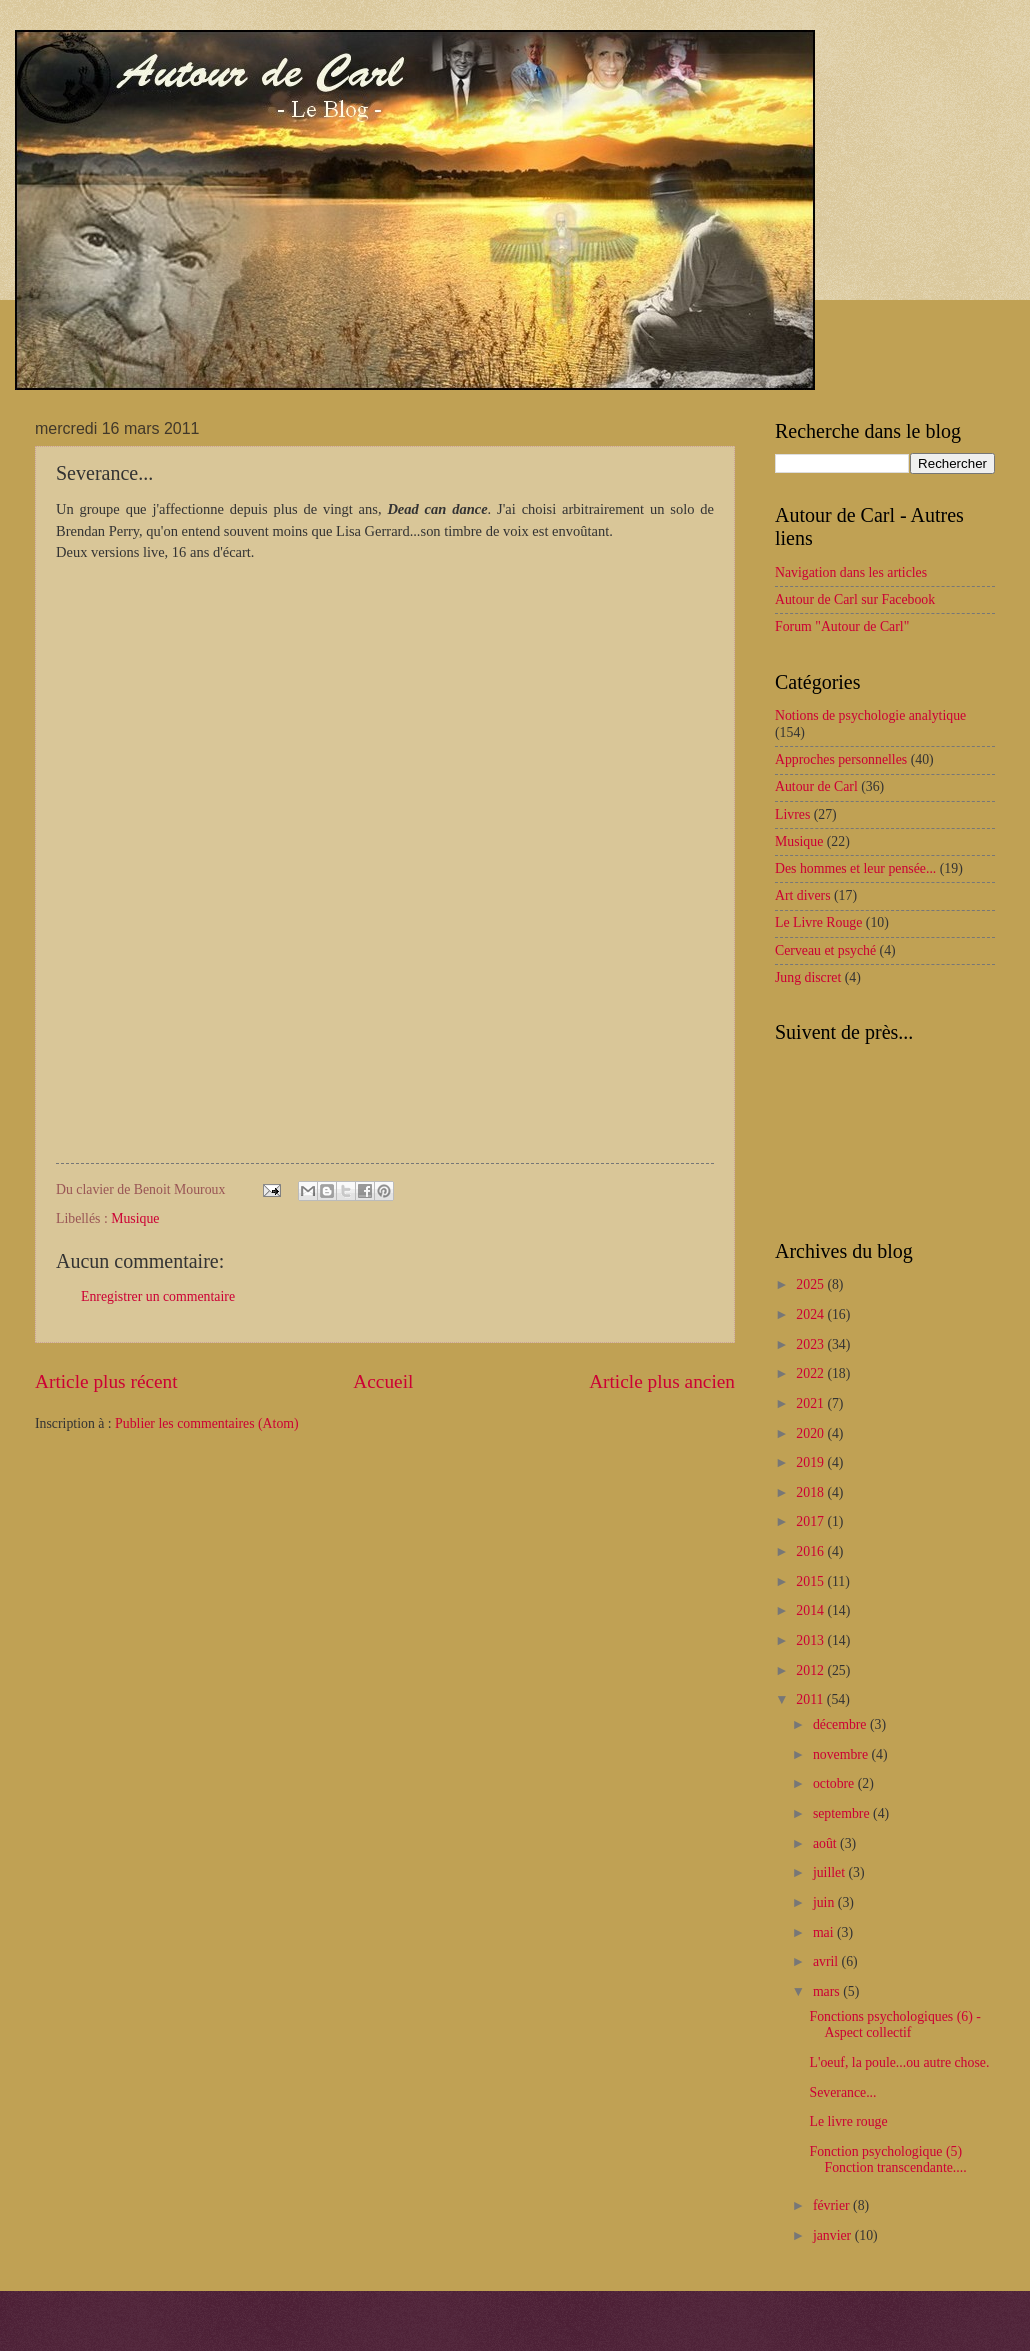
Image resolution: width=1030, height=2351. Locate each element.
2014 (811, 1610)
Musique (135, 1218)
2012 (811, 1670)
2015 (811, 1581)
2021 (811, 1403)
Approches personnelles (841, 759)
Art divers (803, 895)
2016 (811, 1551)
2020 (811, 1433)
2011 (811, 1699)
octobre (835, 1783)
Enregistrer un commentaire (158, 1296)
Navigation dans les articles (851, 572)
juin (825, 1902)
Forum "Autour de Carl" (842, 626)
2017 (811, 1521)
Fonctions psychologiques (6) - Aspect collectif (894, 2025)
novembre (842, 1754)
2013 (811, 1640)
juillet (831, 1872)
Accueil (383, 1381)
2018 (811, 1492)
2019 (811, 1462)
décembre (841, 1724)
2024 (811, 1314)
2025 (811, 1284)
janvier (834, 2235)
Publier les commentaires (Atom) (207, 1423)
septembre (843, 1813)
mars (828, 1991)
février (833, 2205)
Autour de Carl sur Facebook (855, 599)
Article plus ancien (662, 1381)
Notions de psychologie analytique (870, 715)
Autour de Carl (816, 786)
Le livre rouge (848, 2121)
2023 (811, 1344)
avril (827, 1961)
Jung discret (808, 977)
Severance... (842, 2092)
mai (825, 1932)
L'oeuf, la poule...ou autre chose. (899, 2062)
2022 (811, 1373)
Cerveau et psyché (825, 950)
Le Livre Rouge (818, 922)
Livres (792, 814)
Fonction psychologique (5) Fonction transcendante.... (887, 2160)
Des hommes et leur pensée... (855, 868)
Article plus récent (106, 1381)
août (826, 1843)
